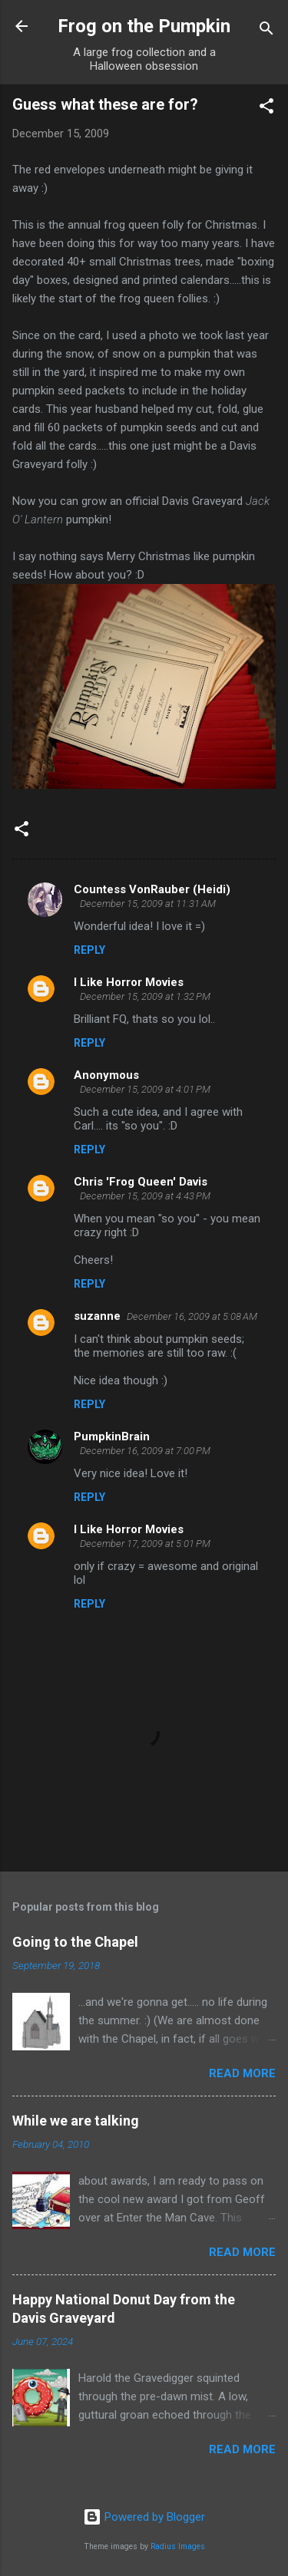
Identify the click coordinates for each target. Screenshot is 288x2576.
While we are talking (75, 2121)
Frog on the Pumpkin (144, 26)
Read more (242, 2073)
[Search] (266, 31)
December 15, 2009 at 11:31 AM (148, 903)
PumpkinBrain (112, 1436)
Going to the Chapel (75, 1942)
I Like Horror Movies (129, 982)
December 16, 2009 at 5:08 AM (192, 1316)
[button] (266, 108)
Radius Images (178, 2546)
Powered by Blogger (144, 2517)
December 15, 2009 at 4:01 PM (145, 1089)
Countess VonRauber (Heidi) (152, 889)
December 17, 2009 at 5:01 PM (145, 1543)
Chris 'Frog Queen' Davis (140, 1182)
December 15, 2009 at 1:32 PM (145, 996)
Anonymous (106, 1075)
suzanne (97, 1316)
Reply (89, 950)
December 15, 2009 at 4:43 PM (145, 1196)
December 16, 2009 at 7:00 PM (145, 1450)
